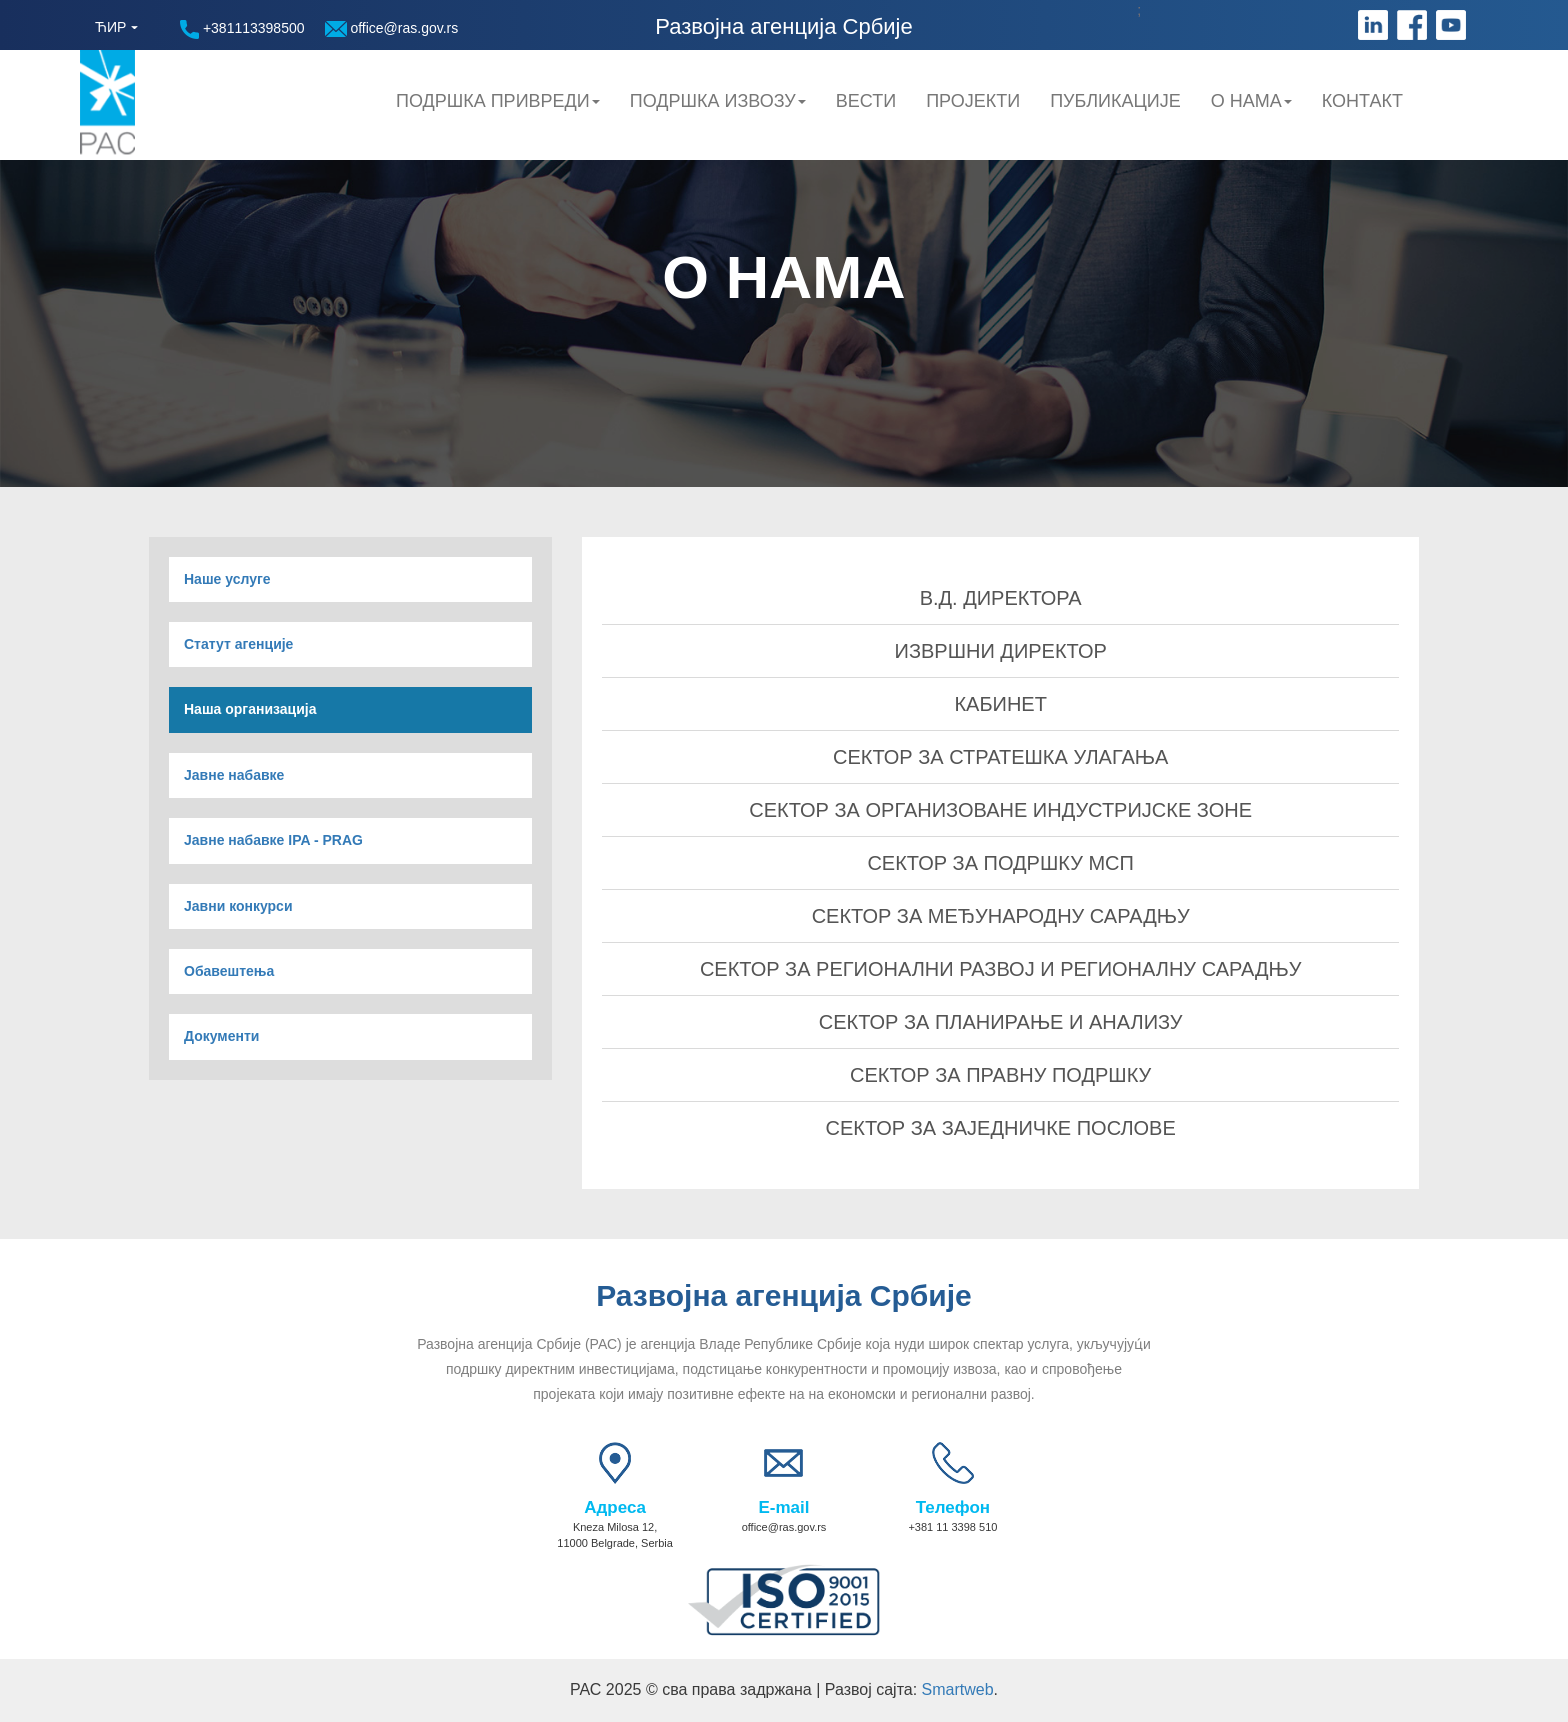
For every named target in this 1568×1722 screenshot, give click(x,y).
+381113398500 (242, 29)
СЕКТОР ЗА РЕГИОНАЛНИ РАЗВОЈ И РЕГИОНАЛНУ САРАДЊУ (1001, 969)
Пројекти (973, 101)
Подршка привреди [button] (498, 101)
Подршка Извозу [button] (718, 101)
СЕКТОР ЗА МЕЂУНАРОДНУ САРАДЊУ (1001, 916)
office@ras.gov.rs (392, 28)
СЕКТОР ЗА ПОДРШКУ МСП (1000, 863)
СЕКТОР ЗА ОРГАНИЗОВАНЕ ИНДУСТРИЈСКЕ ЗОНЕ (1000, 810)
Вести (866, 101)
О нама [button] (1251, 101)
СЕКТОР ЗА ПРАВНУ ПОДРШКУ (1000, 1075)
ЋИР (110, 27)
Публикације (1115, 101)
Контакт (1362, 101)
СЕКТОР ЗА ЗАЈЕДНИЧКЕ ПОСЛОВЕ (1001, 1128)
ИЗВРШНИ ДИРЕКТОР (1001, 651)
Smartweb (958, 1689)
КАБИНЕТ (1000, 704)
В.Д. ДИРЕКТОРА (1001, 598)
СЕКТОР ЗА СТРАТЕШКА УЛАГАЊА (1000, 757)
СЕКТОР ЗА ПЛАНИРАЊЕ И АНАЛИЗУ (1001, 1022)
